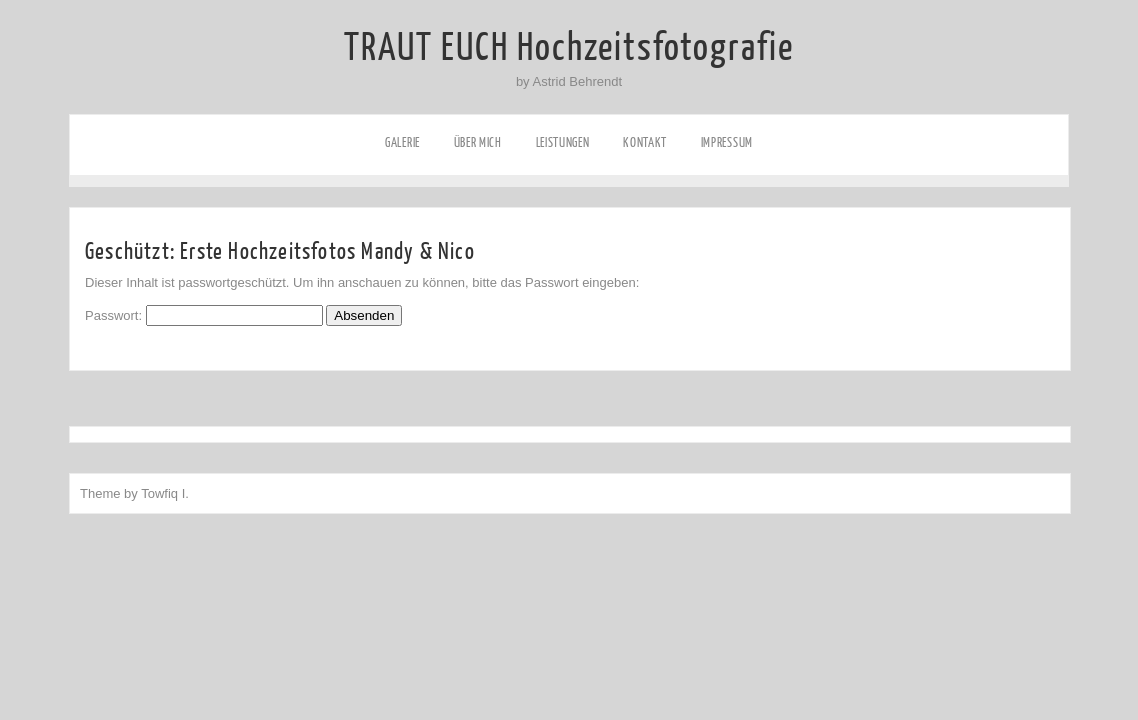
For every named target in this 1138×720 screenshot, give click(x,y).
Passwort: (204, 315)
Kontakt (645, 142)
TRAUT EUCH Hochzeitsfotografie (569, 48)
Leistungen (563, 142)
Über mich (478, 142)
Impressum (727, 142)
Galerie (402, 142)
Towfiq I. (165, 493)
